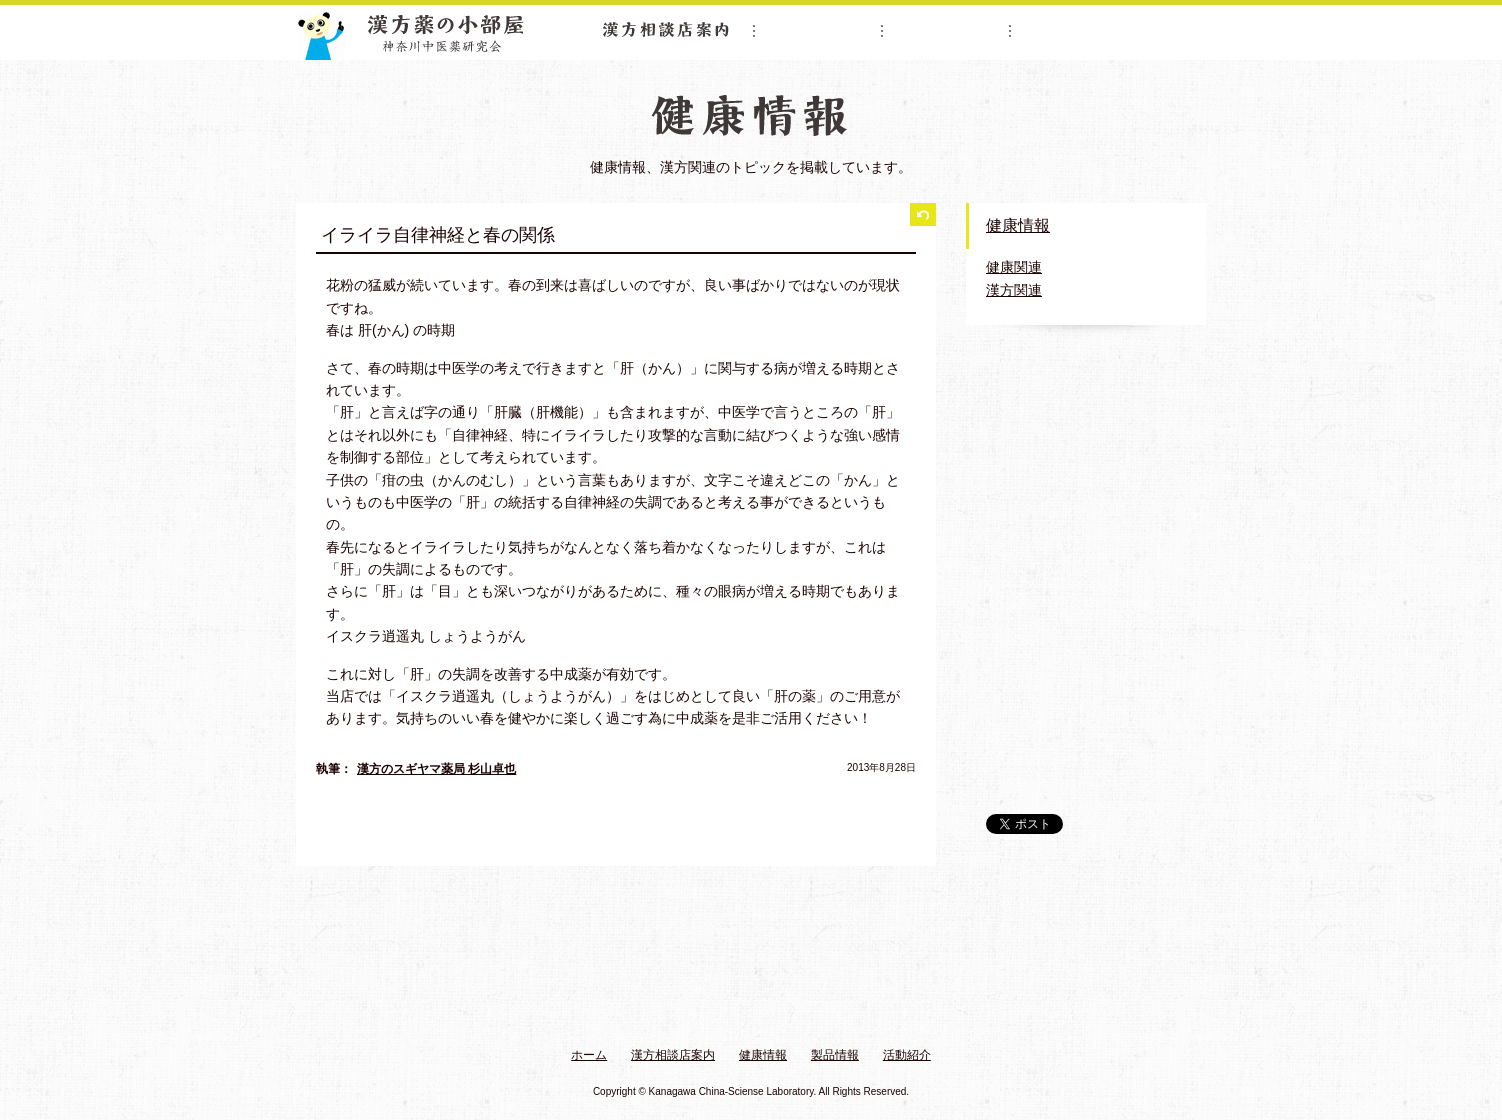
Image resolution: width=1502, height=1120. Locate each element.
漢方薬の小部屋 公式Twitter (1086, 706)
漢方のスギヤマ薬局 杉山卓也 (436, 769)
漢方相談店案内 (665, 29)
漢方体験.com (1086, 766)
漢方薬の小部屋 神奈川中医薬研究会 (412, 32)
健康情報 (819, 29)
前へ (329, 822)
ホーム (589, 1055)
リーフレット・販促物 (1086, 650)
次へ (902, 822)
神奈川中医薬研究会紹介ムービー (1086, 418)
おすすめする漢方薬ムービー (1086, 554)
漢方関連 (1014, 290)
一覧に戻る (923, 216)
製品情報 (947, 29)
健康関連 (1014, 267)
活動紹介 (1075, 29)
